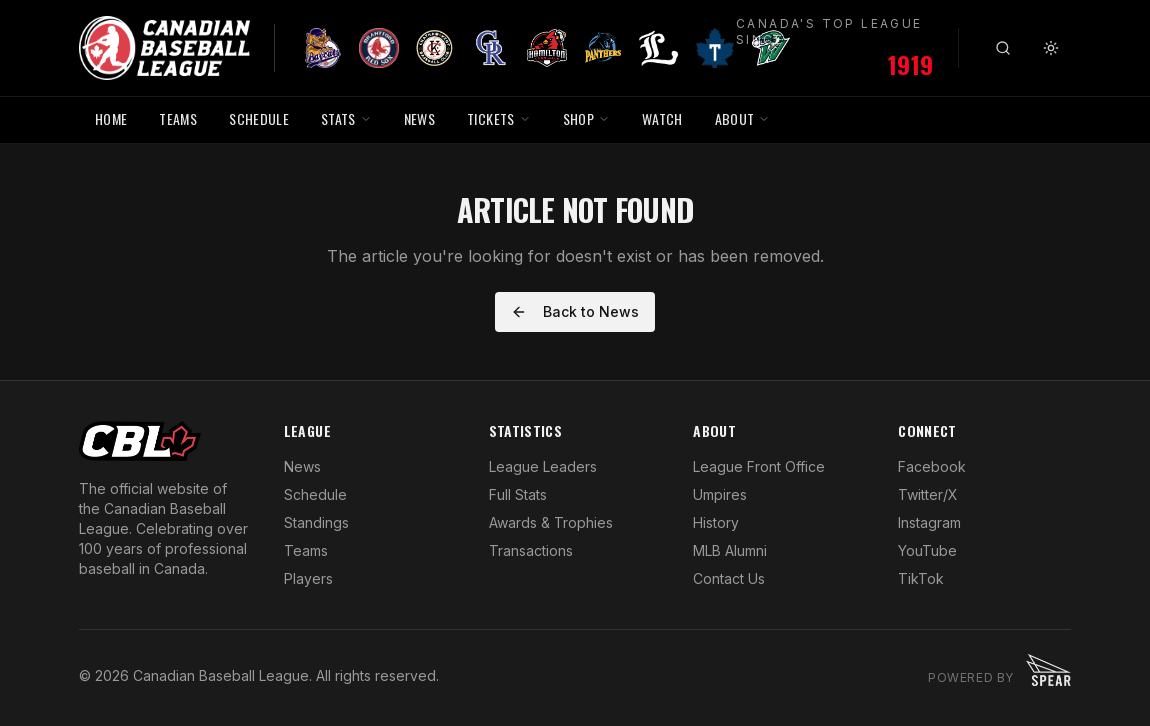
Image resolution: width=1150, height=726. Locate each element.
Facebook (932, 466)
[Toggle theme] (1051, 48)
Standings (316, 522)
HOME (111, 118)
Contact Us (729, 578)
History (716, 522)
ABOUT (743, 118)
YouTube (927, 550)
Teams (306, 550)
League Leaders (543, 466)
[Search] (1003, 48)
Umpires (720, 494)
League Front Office (759, 466)
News (302, 466)
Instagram (929, 522)
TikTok (921, 578)
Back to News (575, 311)
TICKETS (498, 118)
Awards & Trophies (551, 522)
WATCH (662, 118)
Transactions (531, 550)
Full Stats (518, 494)
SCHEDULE (259, 118)
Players (308, 578)
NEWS (419, 118)
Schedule (315, 494)
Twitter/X (928, 494)
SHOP (586, 118)
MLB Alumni (730, 550)
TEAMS (178, 118)
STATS (346, 118)
